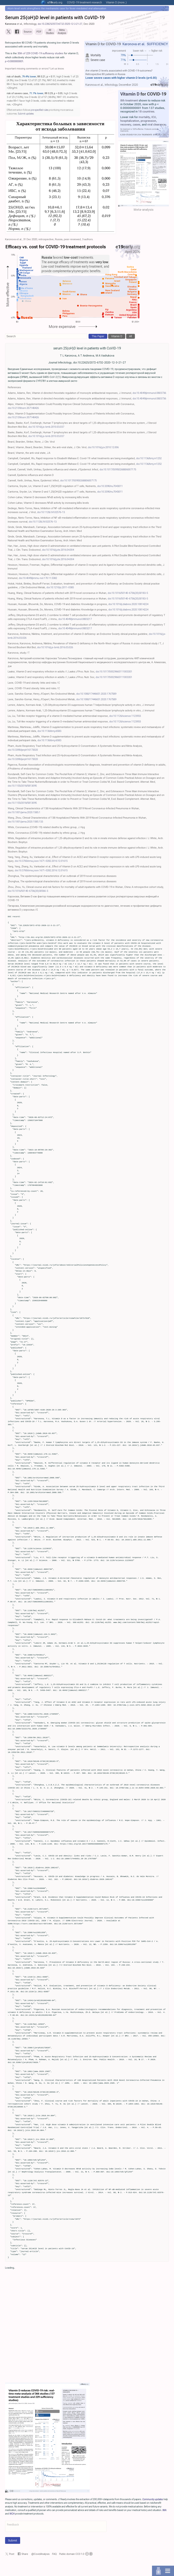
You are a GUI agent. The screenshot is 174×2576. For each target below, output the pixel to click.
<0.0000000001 (14, 62)
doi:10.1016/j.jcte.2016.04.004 (58, 550)
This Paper (98, 337)
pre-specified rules (39, 110)
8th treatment (129, 101)
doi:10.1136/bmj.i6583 (49, 731)
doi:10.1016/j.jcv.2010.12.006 (103, 448)
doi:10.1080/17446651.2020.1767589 (96, 694)
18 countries (146, 112)
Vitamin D (129, 94)
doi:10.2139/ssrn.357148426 (23, 408)
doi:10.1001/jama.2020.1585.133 (25, 822)
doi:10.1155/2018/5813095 (22, 786)
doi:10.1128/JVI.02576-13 (51, 512)
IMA (164, 2510)
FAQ (54, 2554)
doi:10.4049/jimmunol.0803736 (149, 393)
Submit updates (26, 114)
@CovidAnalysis (40, 2554)
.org (54, 2)
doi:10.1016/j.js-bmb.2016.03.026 (55, 648)
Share (24, 2554)
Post (11, 2554)
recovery (125, 125)
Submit (12, 2541)
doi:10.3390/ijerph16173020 (23, 750)
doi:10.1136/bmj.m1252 (149, 459)
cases (136, 125)
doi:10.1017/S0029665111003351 (114, 672)
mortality (144, 118)
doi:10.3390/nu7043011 (110, 486)
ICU (153, 118)
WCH (12, 2514)
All (130, 337)
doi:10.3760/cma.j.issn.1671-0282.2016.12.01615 (41, 861)
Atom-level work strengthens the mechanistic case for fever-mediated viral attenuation (56, 8)
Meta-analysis (144, 210)
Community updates (152, 2500)
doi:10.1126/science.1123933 (125, 716)
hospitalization (129, 121)
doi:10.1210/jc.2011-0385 (60, 588)
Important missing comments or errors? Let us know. (34, 69)
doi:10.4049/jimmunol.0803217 (75, 619)
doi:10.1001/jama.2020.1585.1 (24, 813)
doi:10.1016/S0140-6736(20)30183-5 (128, 593)
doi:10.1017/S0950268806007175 (118, 470)
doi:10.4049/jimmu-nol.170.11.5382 (38, 578)
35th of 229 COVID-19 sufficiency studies (40, 54)
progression (148, 121)
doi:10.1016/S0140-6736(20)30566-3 (28, 891)
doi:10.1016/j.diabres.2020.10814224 (128, 604)
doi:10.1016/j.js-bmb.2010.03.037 (46, 427)
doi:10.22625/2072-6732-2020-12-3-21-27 (60, 23)
